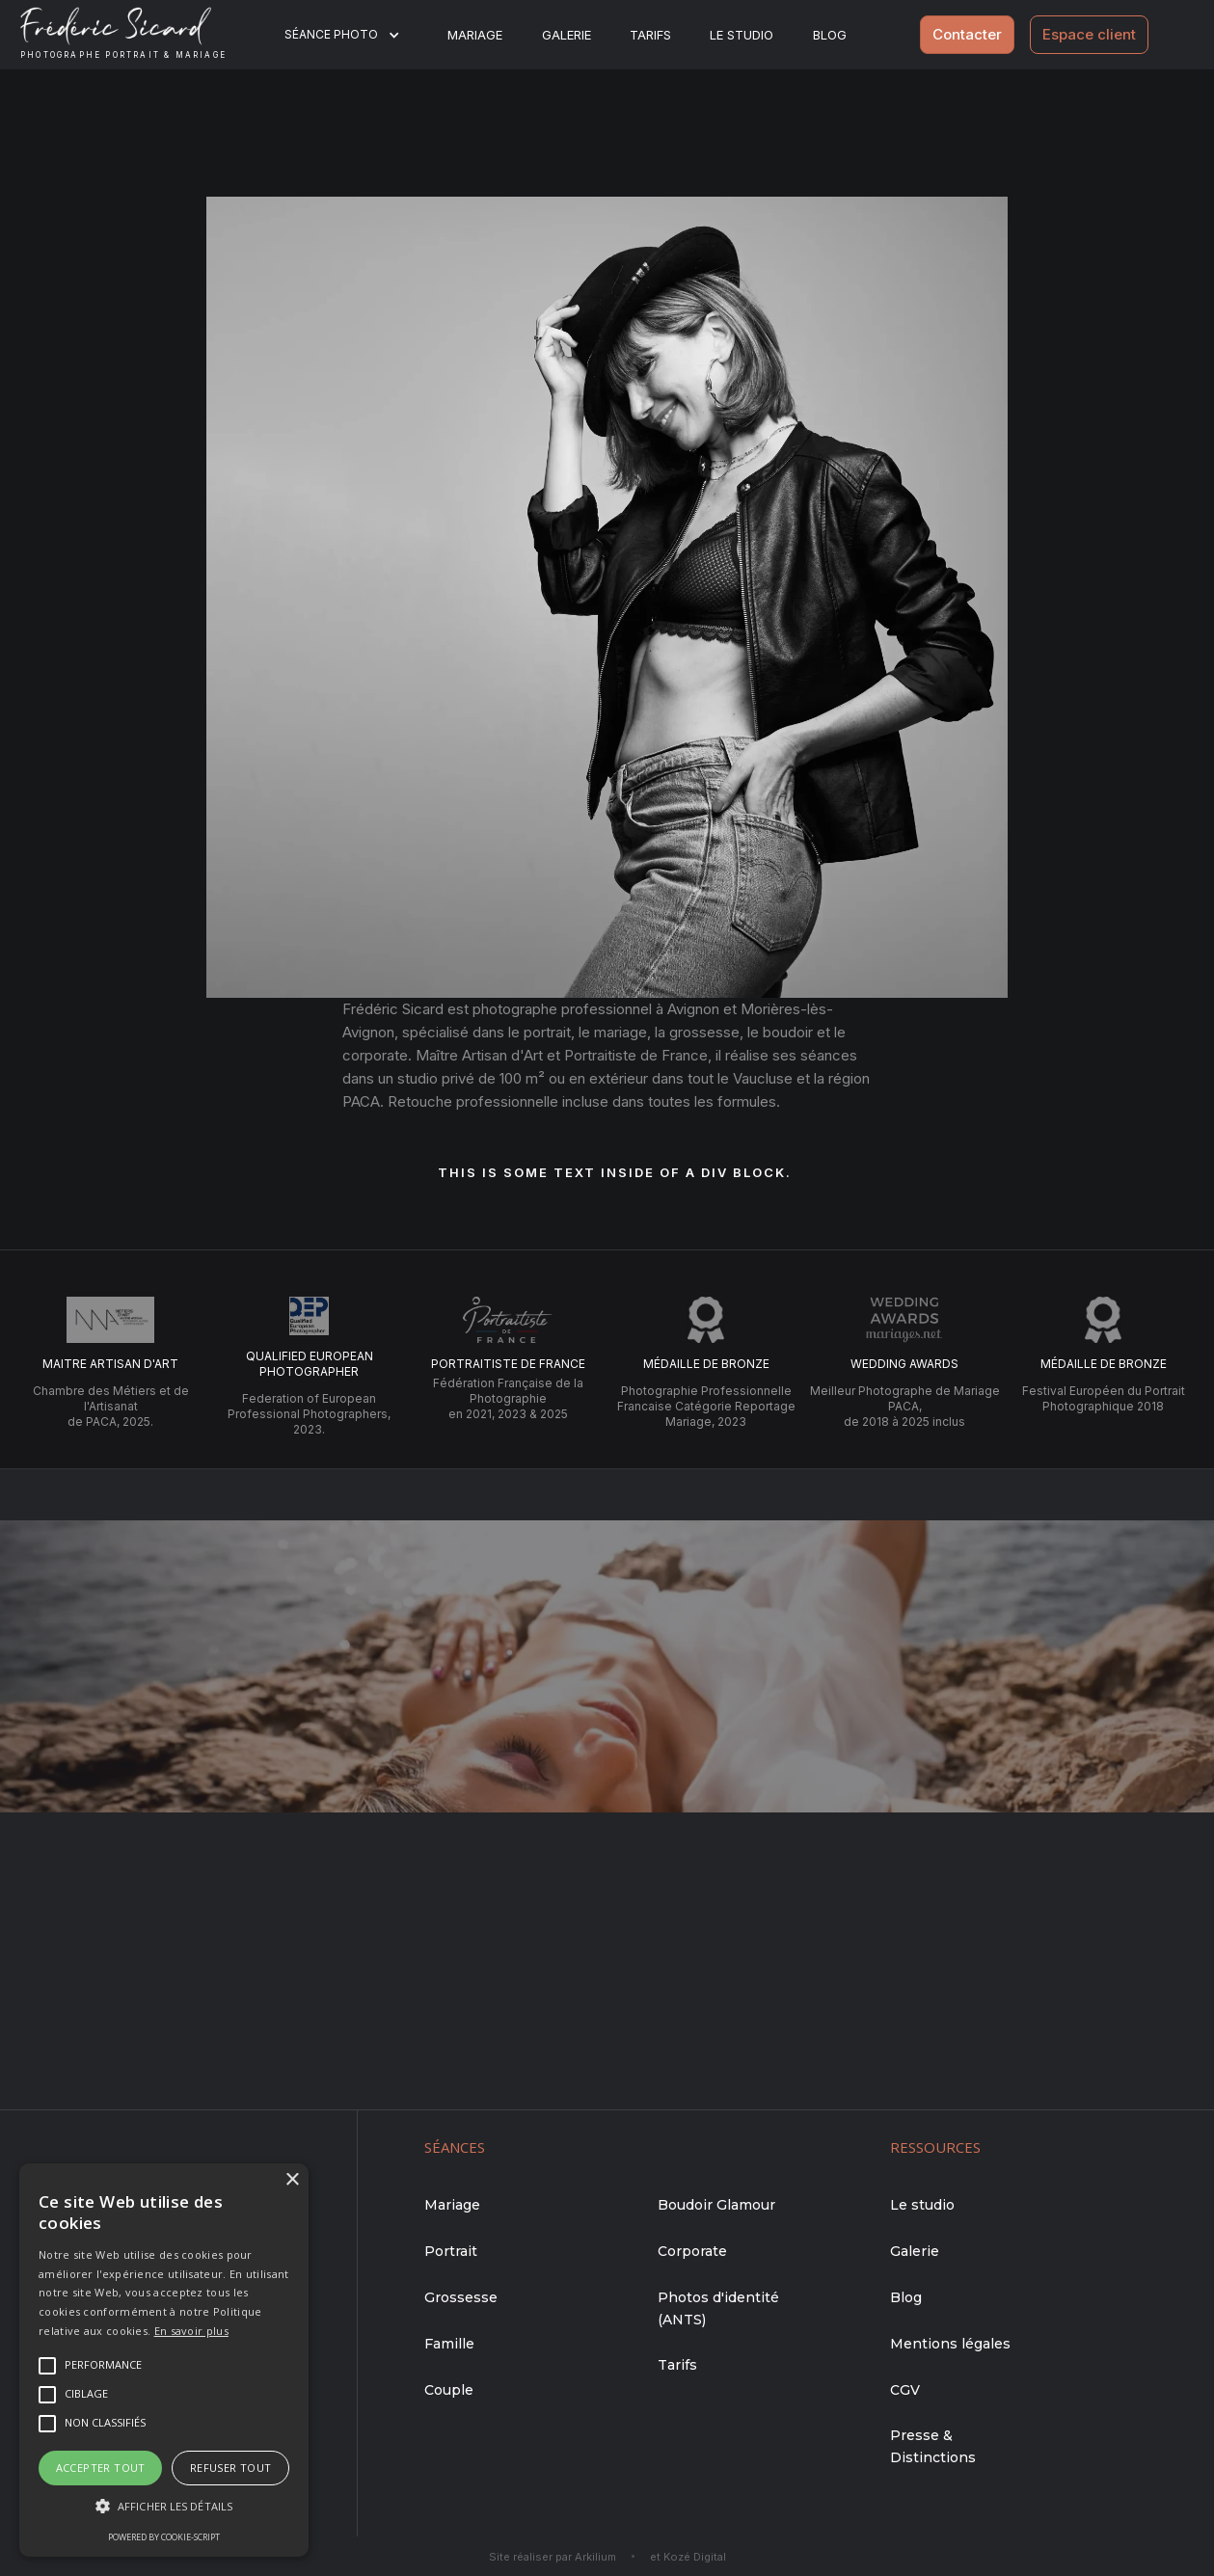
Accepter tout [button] (101, 2467)
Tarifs (650, 34)
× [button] (291, 2180)
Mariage (474, 34)
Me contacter (607, 1731)
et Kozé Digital (688, 2556)
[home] (138, 35)
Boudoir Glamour (716, 2205)
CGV (905, 2390)
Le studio (741, 34)
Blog (906, 2297)
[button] (354, 35)
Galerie (566, 34)
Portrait (450, 2251)
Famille (449, 2343)
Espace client (1089, 34)
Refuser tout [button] (231, 2467)
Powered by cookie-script (164, 2537)
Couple (448, 2390)
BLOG (830, 34)
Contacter (967, 34)
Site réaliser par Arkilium (552, 2556)
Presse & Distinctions (933, 2446)
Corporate (692, 2251)
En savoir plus (191, 2330)
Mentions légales (950, 2343)
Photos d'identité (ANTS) (718, 2308)
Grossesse (461, 2297)
